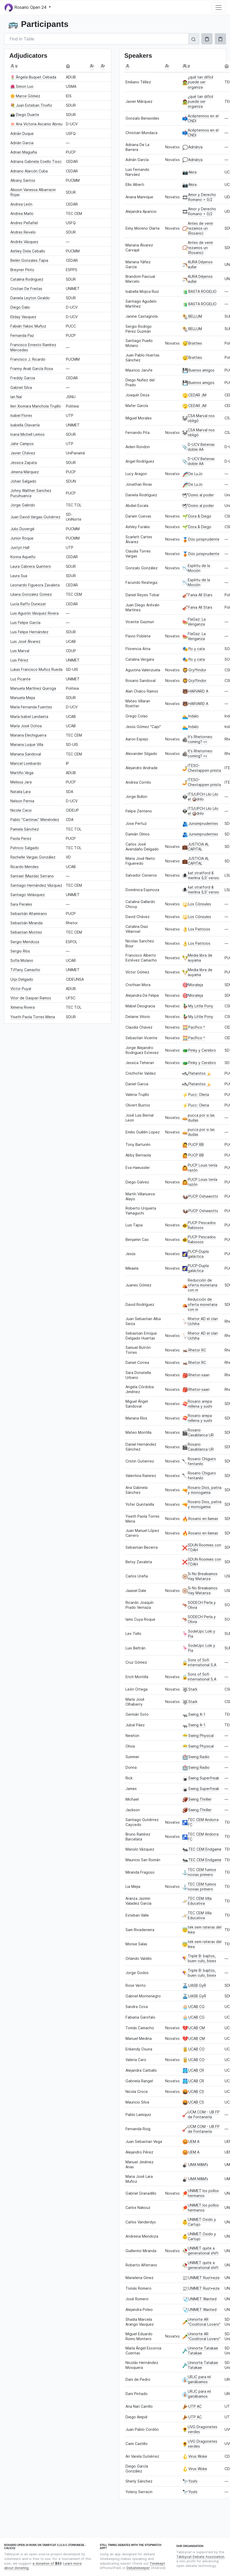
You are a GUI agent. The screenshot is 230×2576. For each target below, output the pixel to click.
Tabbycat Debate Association (200, 2557)
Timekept (157, 2563)
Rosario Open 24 (26, 7)
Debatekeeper (138, 2568)
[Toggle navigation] (218, 7)
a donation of (46, 2563)
